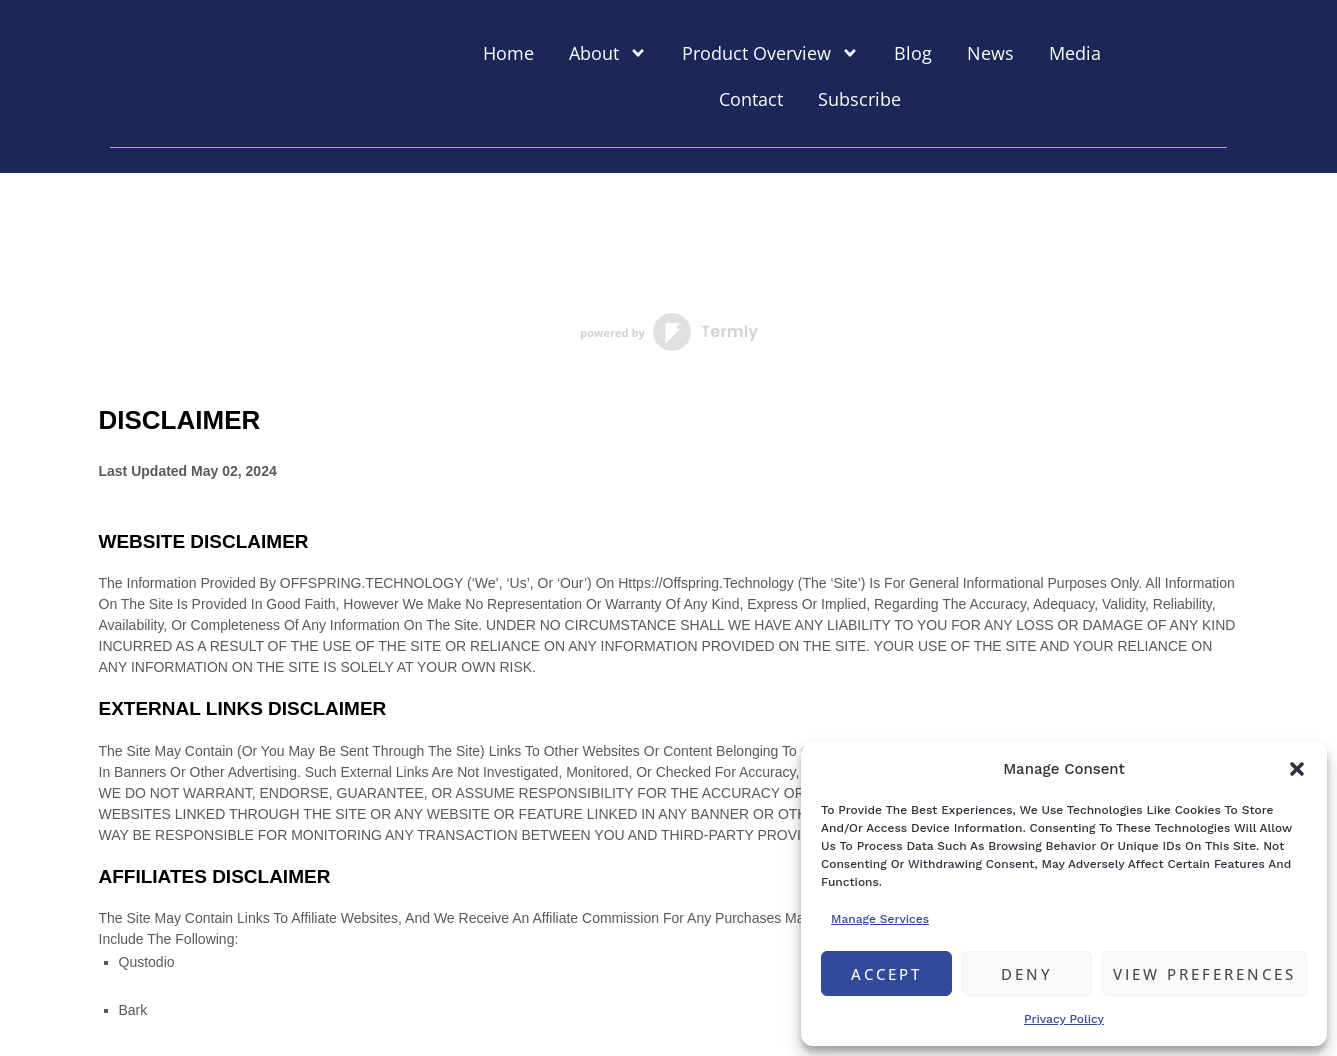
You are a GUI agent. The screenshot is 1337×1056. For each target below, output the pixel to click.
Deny (1027, 974)
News (990, 53)
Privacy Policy (1064, 1019)
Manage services (880, 919)
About (608, 53)
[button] (1297, 769)
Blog (913, 53)
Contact (751, 99)
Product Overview (770, 53)
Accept (886, 974)
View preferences (1204, 974)
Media (1075, 53)
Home (508, 53)
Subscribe (859, 99)
